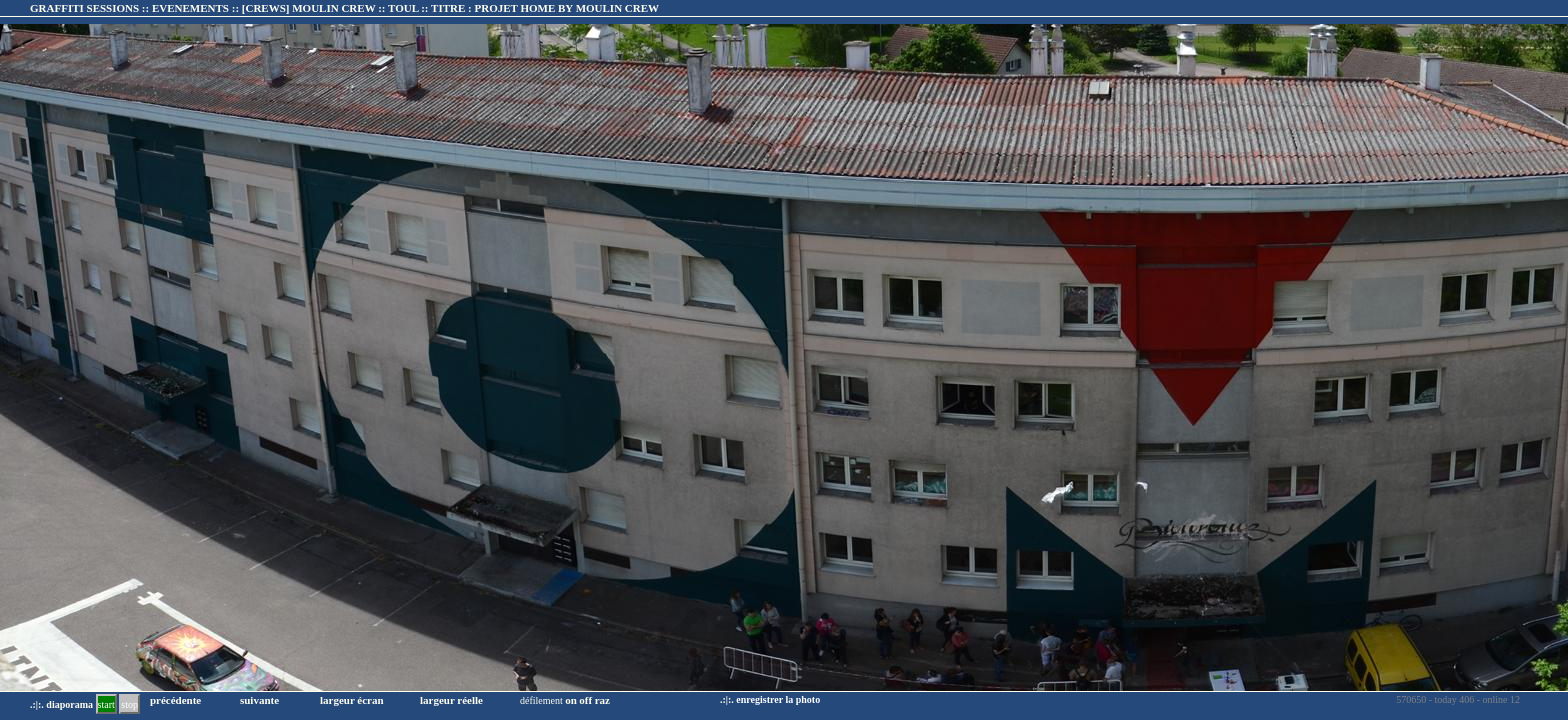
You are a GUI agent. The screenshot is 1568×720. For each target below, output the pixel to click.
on (571, 700)
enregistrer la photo (778, 699)
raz (602, 700)
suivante (259, 700)
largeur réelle (451, 700)
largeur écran (352, 700)
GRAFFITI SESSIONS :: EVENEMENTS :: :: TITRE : (344, 8)
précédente (175, 700)
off (585, 700)
